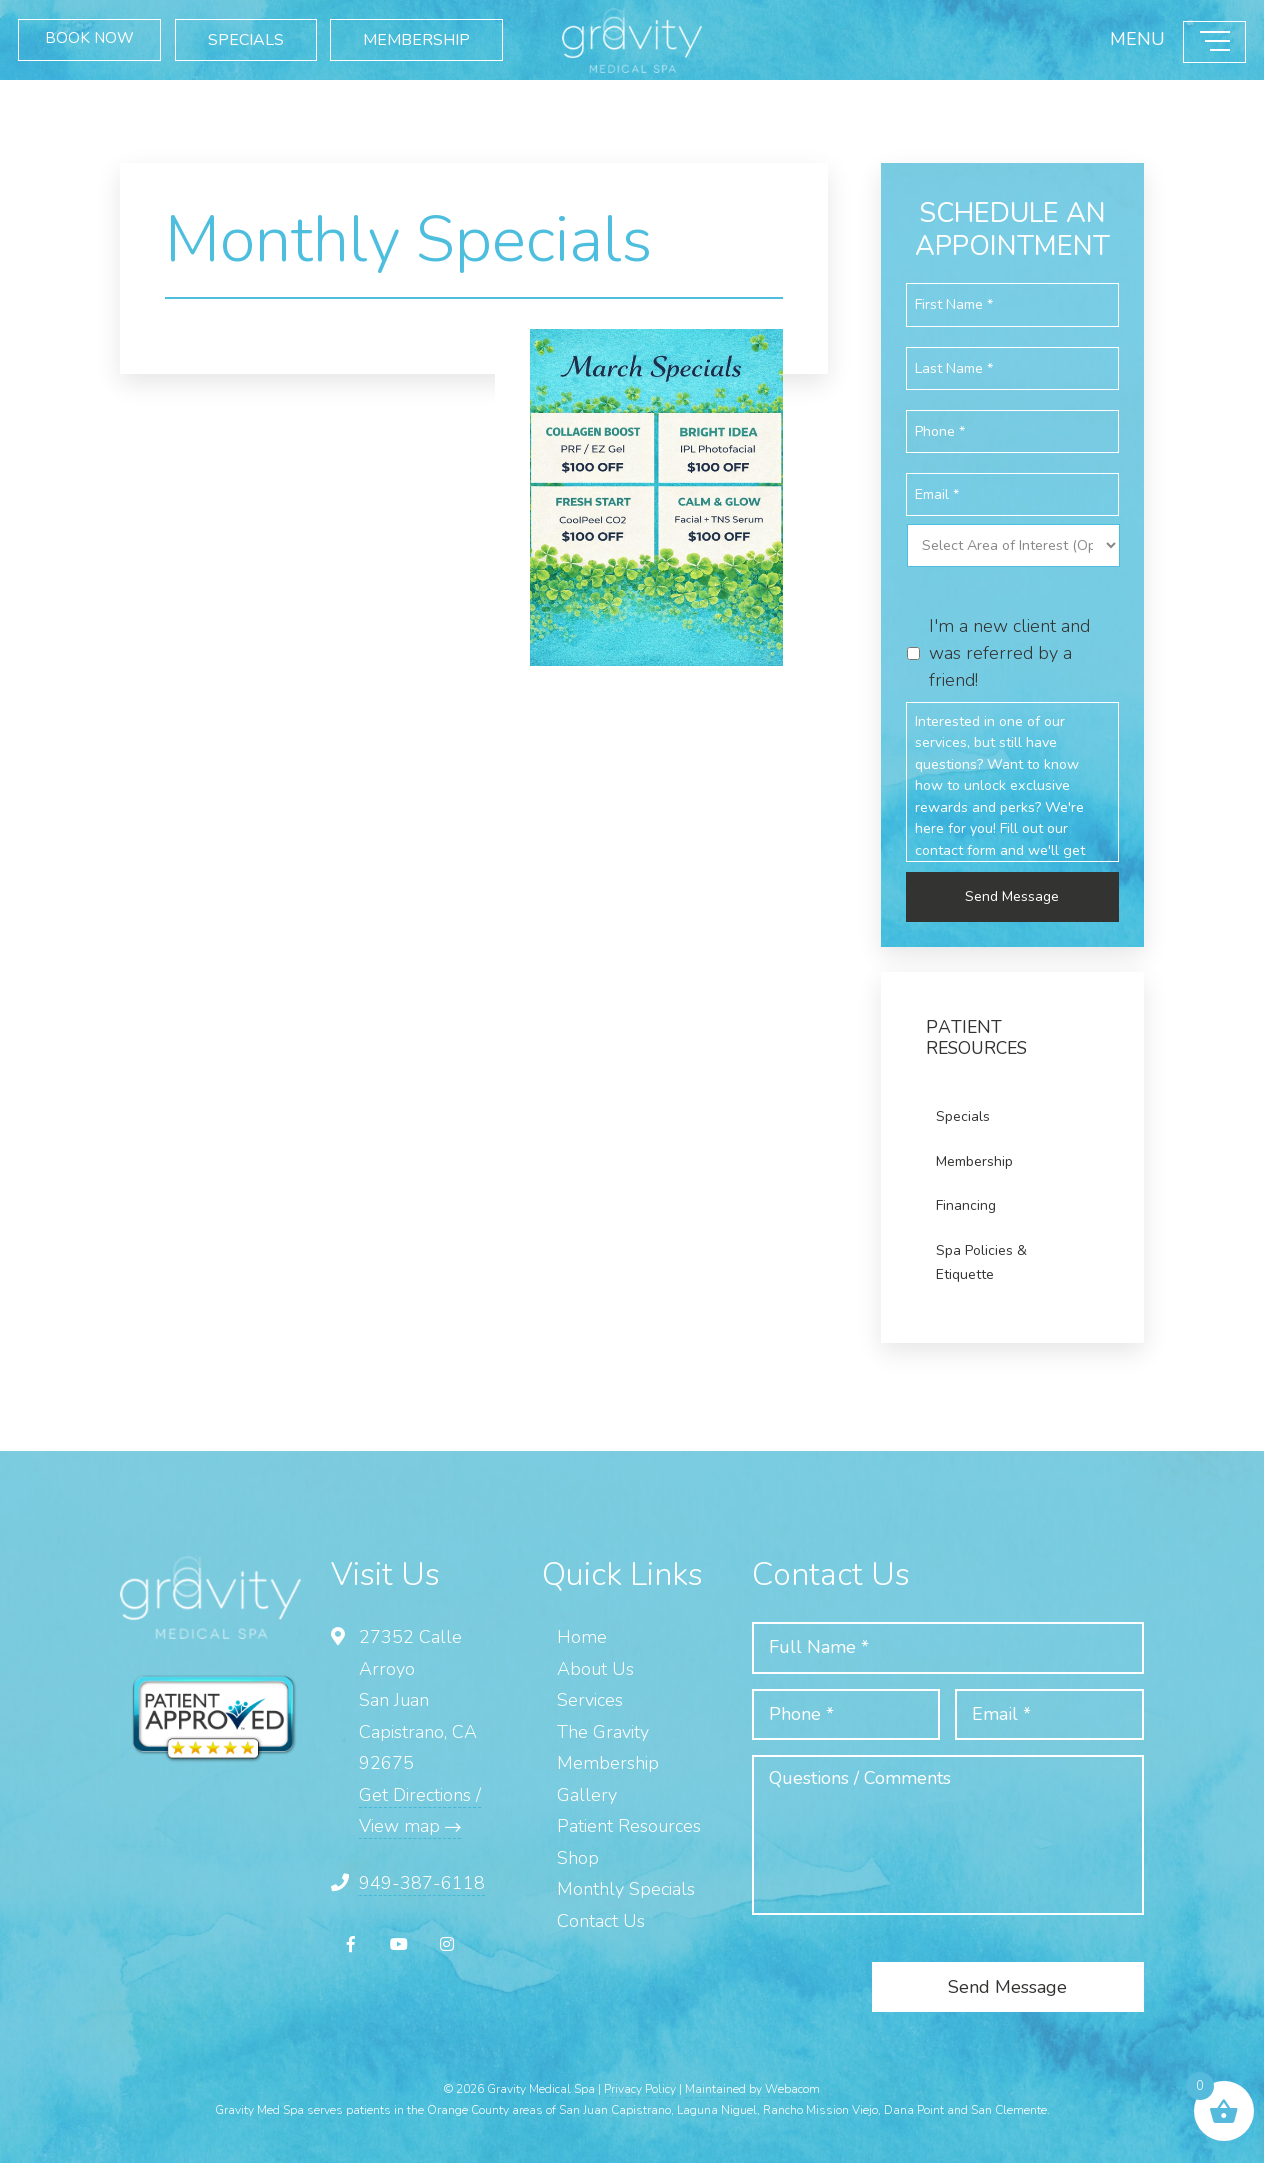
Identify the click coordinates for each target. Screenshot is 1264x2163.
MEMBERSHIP (120, 71)
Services (590, 1698)
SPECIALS (267, 29)
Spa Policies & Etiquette (981, 1260)
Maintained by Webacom (752, 2086)
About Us (595, 1666)
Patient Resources (629, 1824)
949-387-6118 (422, 1880)
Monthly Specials (626, 1887)
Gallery (587, 1792)
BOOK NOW (103, 29)
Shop (578, 1855)
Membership (974, 1158)
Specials (963, 1114)
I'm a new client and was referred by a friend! (1009, 650)
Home (582, 1635)
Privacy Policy (640, 2086)
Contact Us (601, 1918)
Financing (966, 1203)
